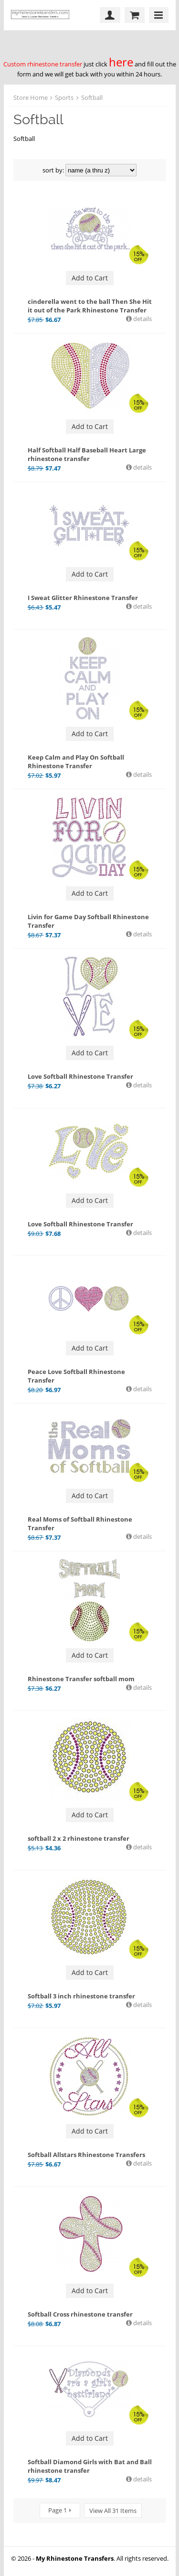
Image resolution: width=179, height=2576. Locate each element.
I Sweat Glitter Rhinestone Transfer (83, 597)
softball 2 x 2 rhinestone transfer (78, 1838)
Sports (64, 97)
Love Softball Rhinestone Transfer (80, 1076)
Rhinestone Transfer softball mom (81, 1678)
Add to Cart (90, 277)
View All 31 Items (113, 2510)
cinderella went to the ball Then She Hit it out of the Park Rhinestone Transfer (90, 305)
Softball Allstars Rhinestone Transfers (86, 2154)
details (142, 318)
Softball (92, 97)
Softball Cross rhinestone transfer (80, 2314)
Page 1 (57, 2510)
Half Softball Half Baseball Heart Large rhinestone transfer (87, 454)
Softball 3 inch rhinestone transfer (81, 1996)
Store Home (30, 97)
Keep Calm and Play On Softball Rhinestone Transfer (76, 761)
